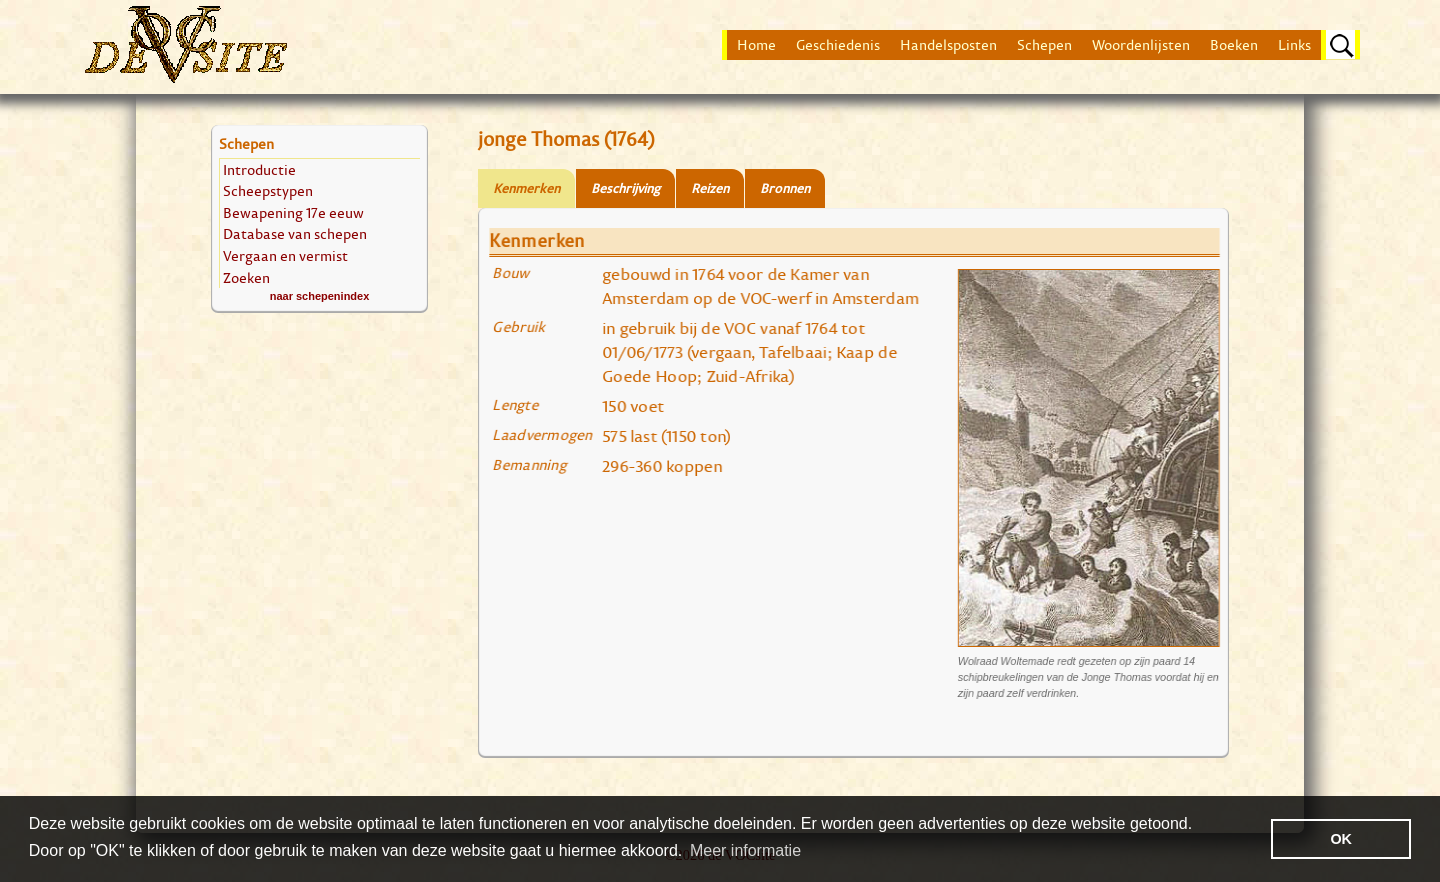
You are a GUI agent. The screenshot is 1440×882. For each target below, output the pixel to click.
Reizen (710, 188)
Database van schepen (295, 233)
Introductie (259, 169)
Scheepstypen (268, 190)
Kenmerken (526, 188)
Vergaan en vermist (285, 255)
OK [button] (1341, 839)
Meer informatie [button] (745, 850)
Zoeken (246, 277)
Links (1294, 45)
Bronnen (785, 188)
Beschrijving (625, 188)
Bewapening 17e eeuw (293, 212)
